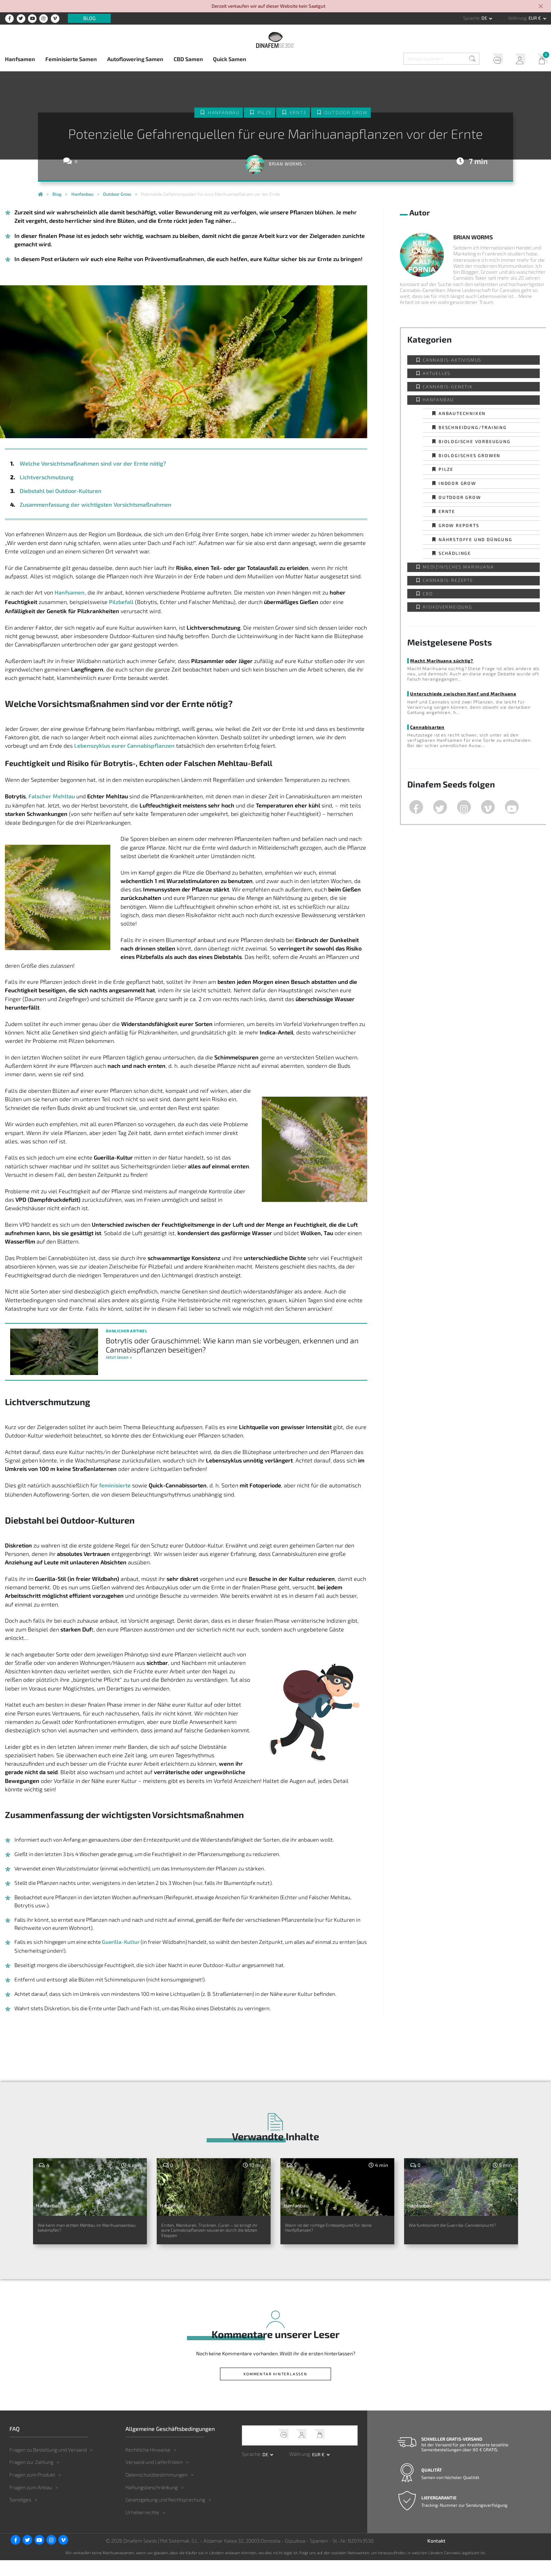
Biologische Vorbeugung (475, 441)
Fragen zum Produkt (32, 2490)
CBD (428, 593)
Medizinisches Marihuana (458, 567)
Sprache (471, 18)
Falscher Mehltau (51, 796)
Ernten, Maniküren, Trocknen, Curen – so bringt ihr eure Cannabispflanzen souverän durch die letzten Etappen (205, 2238)
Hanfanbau (223, 113)
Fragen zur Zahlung (31, 2478)
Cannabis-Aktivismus (452, 360)
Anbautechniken (462, 413)
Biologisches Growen (469, 455)
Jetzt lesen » (119, 1357)
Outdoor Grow (346, 113)
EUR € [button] (535, 18)
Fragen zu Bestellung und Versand (48, 2465)
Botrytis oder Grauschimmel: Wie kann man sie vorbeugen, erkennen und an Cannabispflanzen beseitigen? (233, 1345)
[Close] (541, 7)
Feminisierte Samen (71, 59)
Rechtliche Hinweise (147, 2465)
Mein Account (517, 60)
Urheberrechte (142, 2528)
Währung (517, 18)
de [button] (484, 18)
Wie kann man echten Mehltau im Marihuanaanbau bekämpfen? (89, 2230)
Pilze (264, 113)
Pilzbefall (121, 601)
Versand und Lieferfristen (154, 2478)
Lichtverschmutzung (46, 477)
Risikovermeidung (447, 607)
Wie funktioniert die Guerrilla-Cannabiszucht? (454, 2230)
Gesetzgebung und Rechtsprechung (165, 2515)
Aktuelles (436, 373)
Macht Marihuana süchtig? (441, 660)
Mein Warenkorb (539, 60)
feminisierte (115, 1485)
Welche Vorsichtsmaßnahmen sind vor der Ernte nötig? (92, 463)
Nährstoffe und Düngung (475, 539)
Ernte (298, 113)
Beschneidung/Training (473, 427)
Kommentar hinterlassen (275, 2389)
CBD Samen (188, 59)
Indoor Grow (457, 483)
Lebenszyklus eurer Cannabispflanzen (124, 745)
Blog (89, 18)
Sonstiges (20, 2515)
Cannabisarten (427, 727)
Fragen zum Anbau (30, 2503)
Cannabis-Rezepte (448, 580)
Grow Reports (459, 525)
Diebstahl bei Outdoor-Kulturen (60, 490)
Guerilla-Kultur (121, 1942)
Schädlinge (455, 553)
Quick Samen (229, 59)
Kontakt (436, 2556)
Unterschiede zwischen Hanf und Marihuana (463, 693)
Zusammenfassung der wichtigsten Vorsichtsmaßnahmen (95, 504)
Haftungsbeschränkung (151, 2503)
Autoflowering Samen (135, 59)
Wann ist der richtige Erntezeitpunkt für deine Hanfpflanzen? (322, 2234)
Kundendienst (494, 60)
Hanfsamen (20, 59)
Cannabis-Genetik (448, 386)
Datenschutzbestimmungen (156, 2490)
